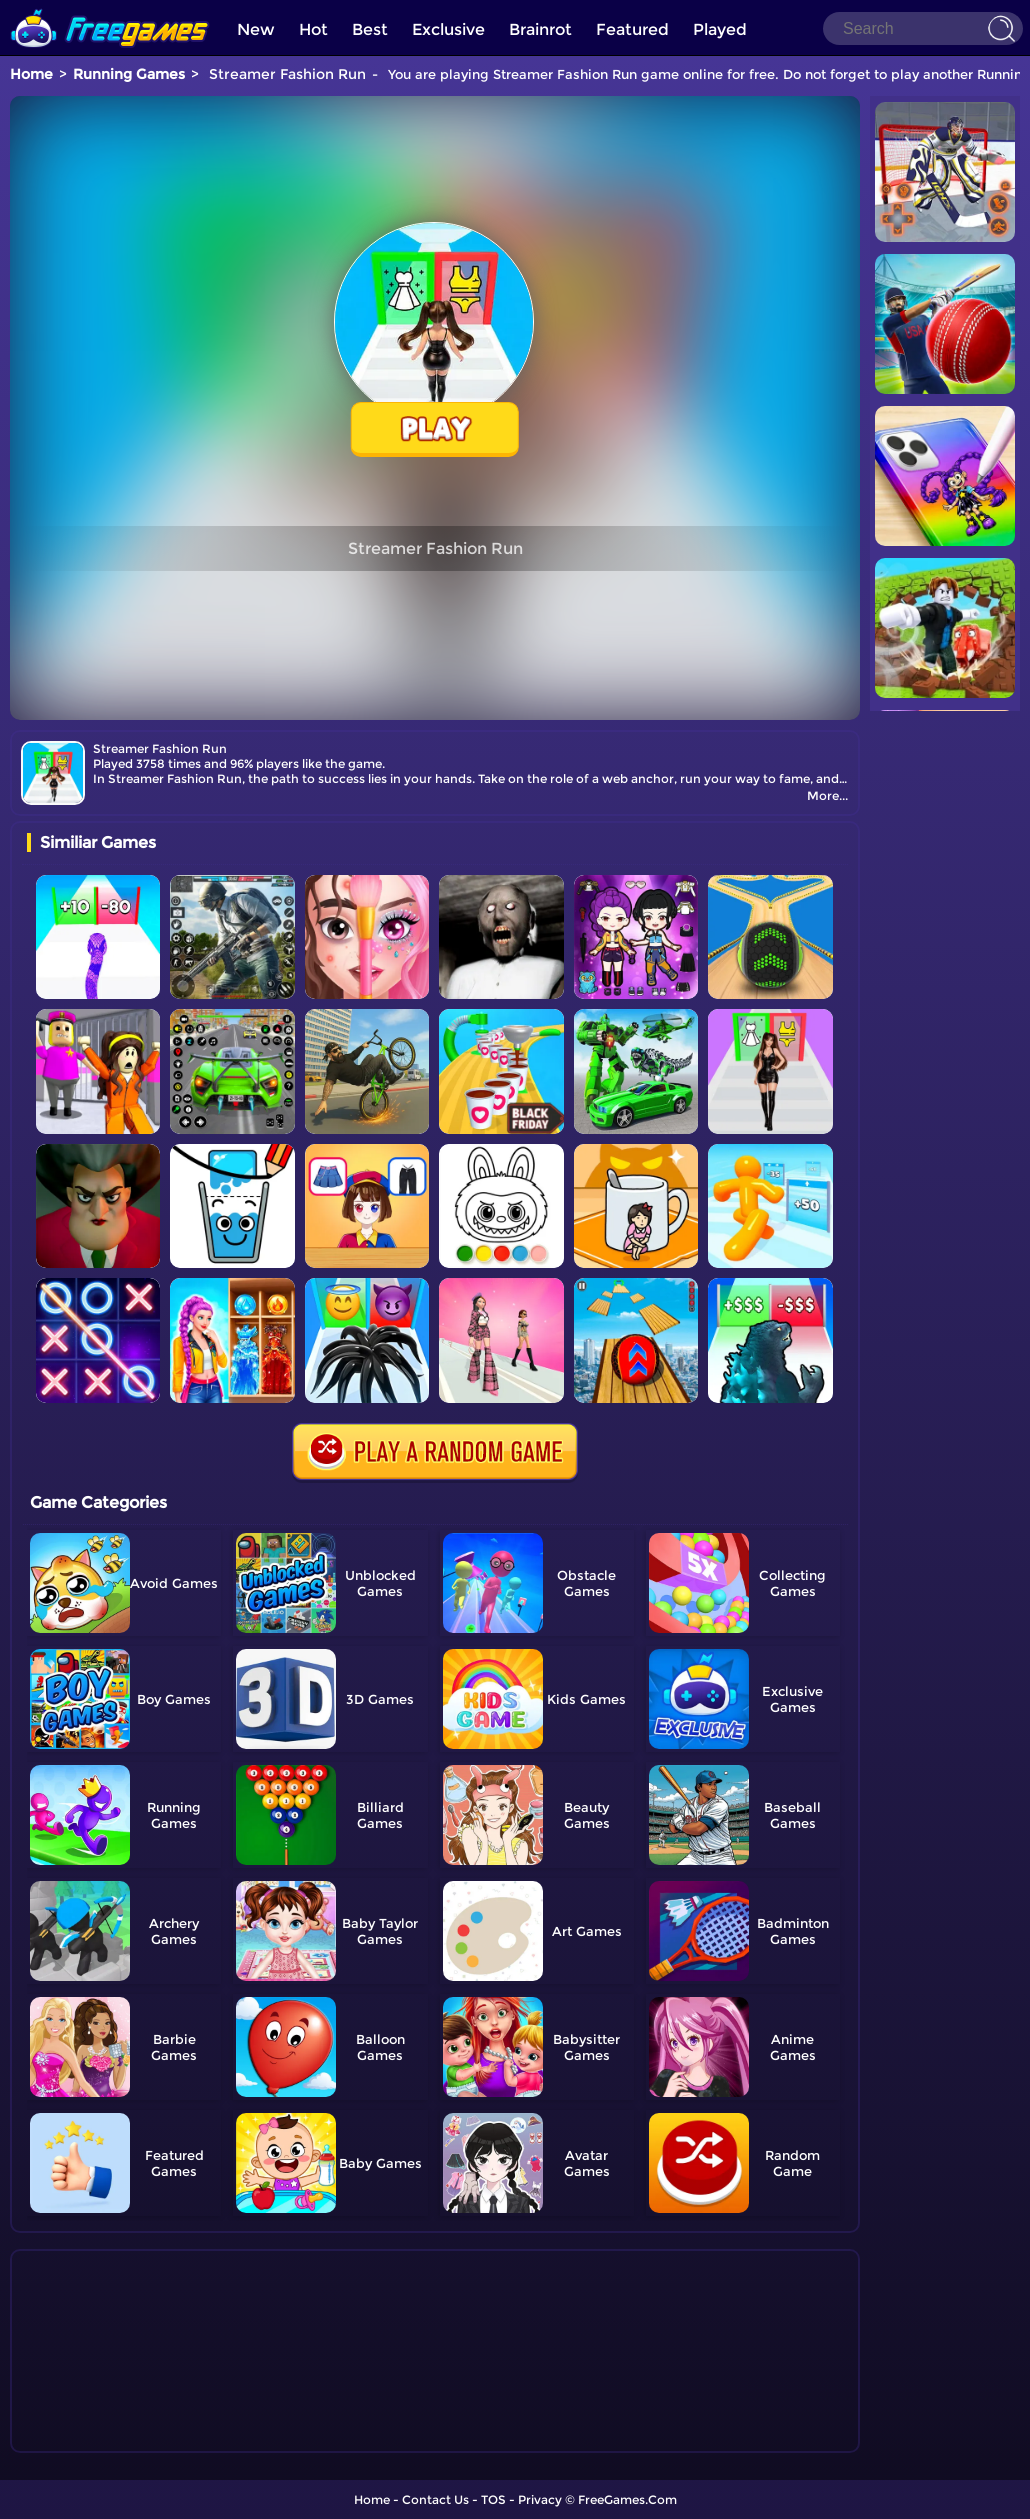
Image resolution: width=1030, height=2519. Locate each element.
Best (370, 29)
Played (720, 29)
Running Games (129, 74)
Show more (93, 2438)
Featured (632, 29)
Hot (313, 29)
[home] (110, 7)
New (256, 29)
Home (31, 74)
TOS (493, 2499)
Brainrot (540, 29)
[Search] (923, 28)
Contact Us (435, 2499)
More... (827, 795)
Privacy (540, 2499)
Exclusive (448, 29)
